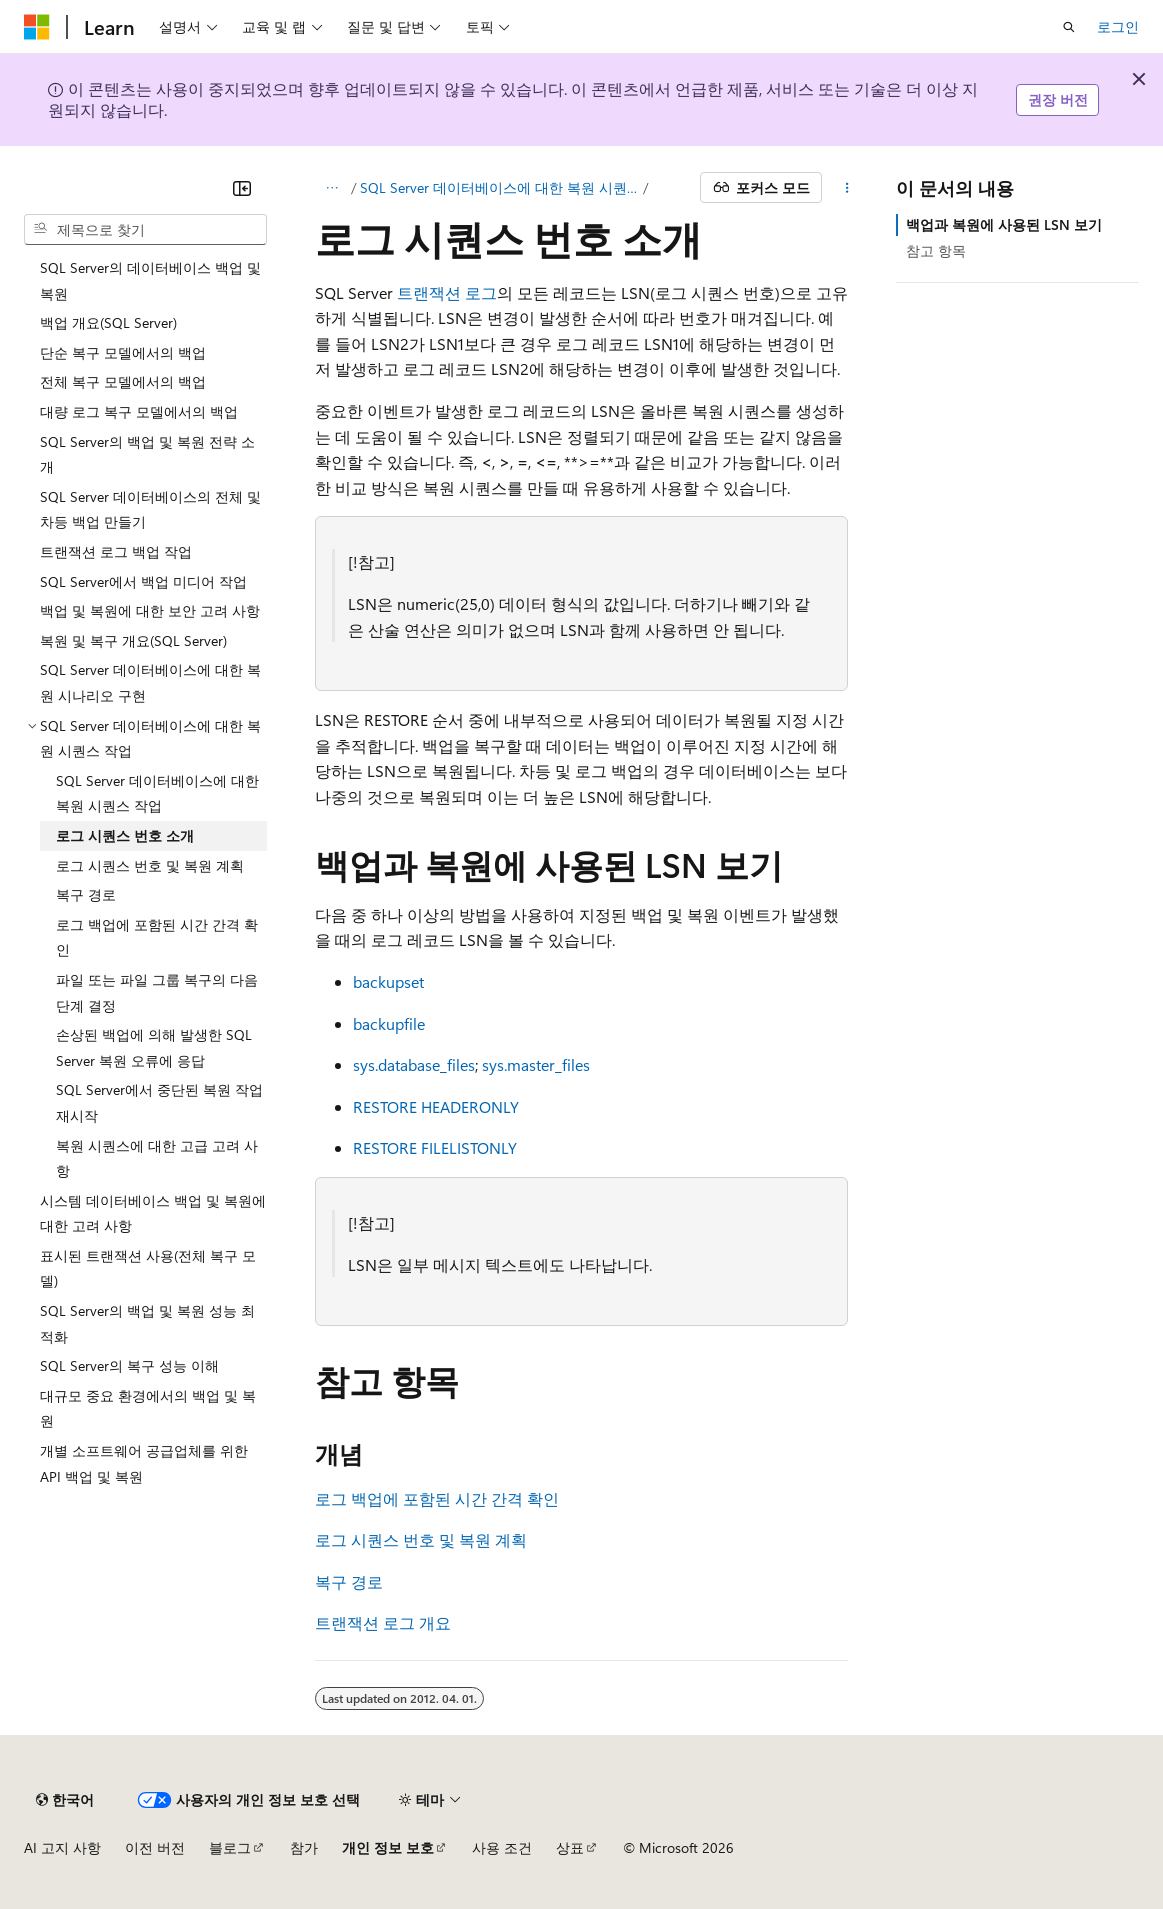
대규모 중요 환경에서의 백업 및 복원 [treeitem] (148, 1408)
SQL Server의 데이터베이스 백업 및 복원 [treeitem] (150, 280)
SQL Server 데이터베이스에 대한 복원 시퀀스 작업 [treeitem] (157, 793)
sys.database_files (414, 1064)
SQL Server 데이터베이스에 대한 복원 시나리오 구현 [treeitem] (150, 682)
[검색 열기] (1069, 27)
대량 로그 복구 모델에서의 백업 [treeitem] (139, 411)
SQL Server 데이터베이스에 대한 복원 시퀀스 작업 (499, 187)
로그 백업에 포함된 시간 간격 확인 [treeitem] (157, 937)
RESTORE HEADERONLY (436, 1106)
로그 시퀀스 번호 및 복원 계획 (421, 1539)
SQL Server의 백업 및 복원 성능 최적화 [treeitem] (147, 1323)
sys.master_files (536, 1064)
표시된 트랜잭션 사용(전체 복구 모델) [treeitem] (148, 1268)
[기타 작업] (847, 188)
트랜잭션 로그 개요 (383, 1622)
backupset (388, 981)
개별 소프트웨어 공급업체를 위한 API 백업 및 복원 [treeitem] (144, 1463)
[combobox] (145, 230)
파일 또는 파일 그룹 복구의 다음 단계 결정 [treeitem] (157, 992)
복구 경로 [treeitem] (86, 894)
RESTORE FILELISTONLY (435, 1147)
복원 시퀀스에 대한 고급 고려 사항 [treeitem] (157, 1158)
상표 (570, 1847)
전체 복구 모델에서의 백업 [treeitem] (123, 381)
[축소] (242, 188)
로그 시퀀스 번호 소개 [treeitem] (125, 835)
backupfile (389, 1023)
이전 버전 (155, 1847)
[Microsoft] (37, 27)
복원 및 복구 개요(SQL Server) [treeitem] (133, 640)
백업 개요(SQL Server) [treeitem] (108, 322)
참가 (304, 1847)
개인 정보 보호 (388, 1847)
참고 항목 (936, 250)
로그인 (1118, 26)
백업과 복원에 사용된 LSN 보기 (1004, 224)
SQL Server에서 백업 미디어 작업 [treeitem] (143, 581)
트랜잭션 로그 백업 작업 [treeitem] (116, 551)
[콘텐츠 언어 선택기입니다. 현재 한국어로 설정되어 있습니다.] (65, 1800)
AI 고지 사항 (62, 1847)
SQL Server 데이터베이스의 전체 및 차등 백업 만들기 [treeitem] (150, 509)
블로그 (230, 1847)
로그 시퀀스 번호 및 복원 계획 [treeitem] (150, 865)
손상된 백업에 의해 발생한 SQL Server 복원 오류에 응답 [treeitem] (154, 1047)
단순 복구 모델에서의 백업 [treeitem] (123, 352)
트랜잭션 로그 (447, 292)
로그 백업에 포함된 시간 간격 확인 (437, 1498)
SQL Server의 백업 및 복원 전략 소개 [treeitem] (147, 454)
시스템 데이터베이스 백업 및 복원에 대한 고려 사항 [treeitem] (153, 1213)
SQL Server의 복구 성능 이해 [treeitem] (129, 1365)
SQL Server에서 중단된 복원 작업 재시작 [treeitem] (159, 1102)
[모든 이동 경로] (332, 188)
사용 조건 (502, 1847)
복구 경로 (349, 1581)
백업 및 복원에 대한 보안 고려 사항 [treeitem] (150, 610)
